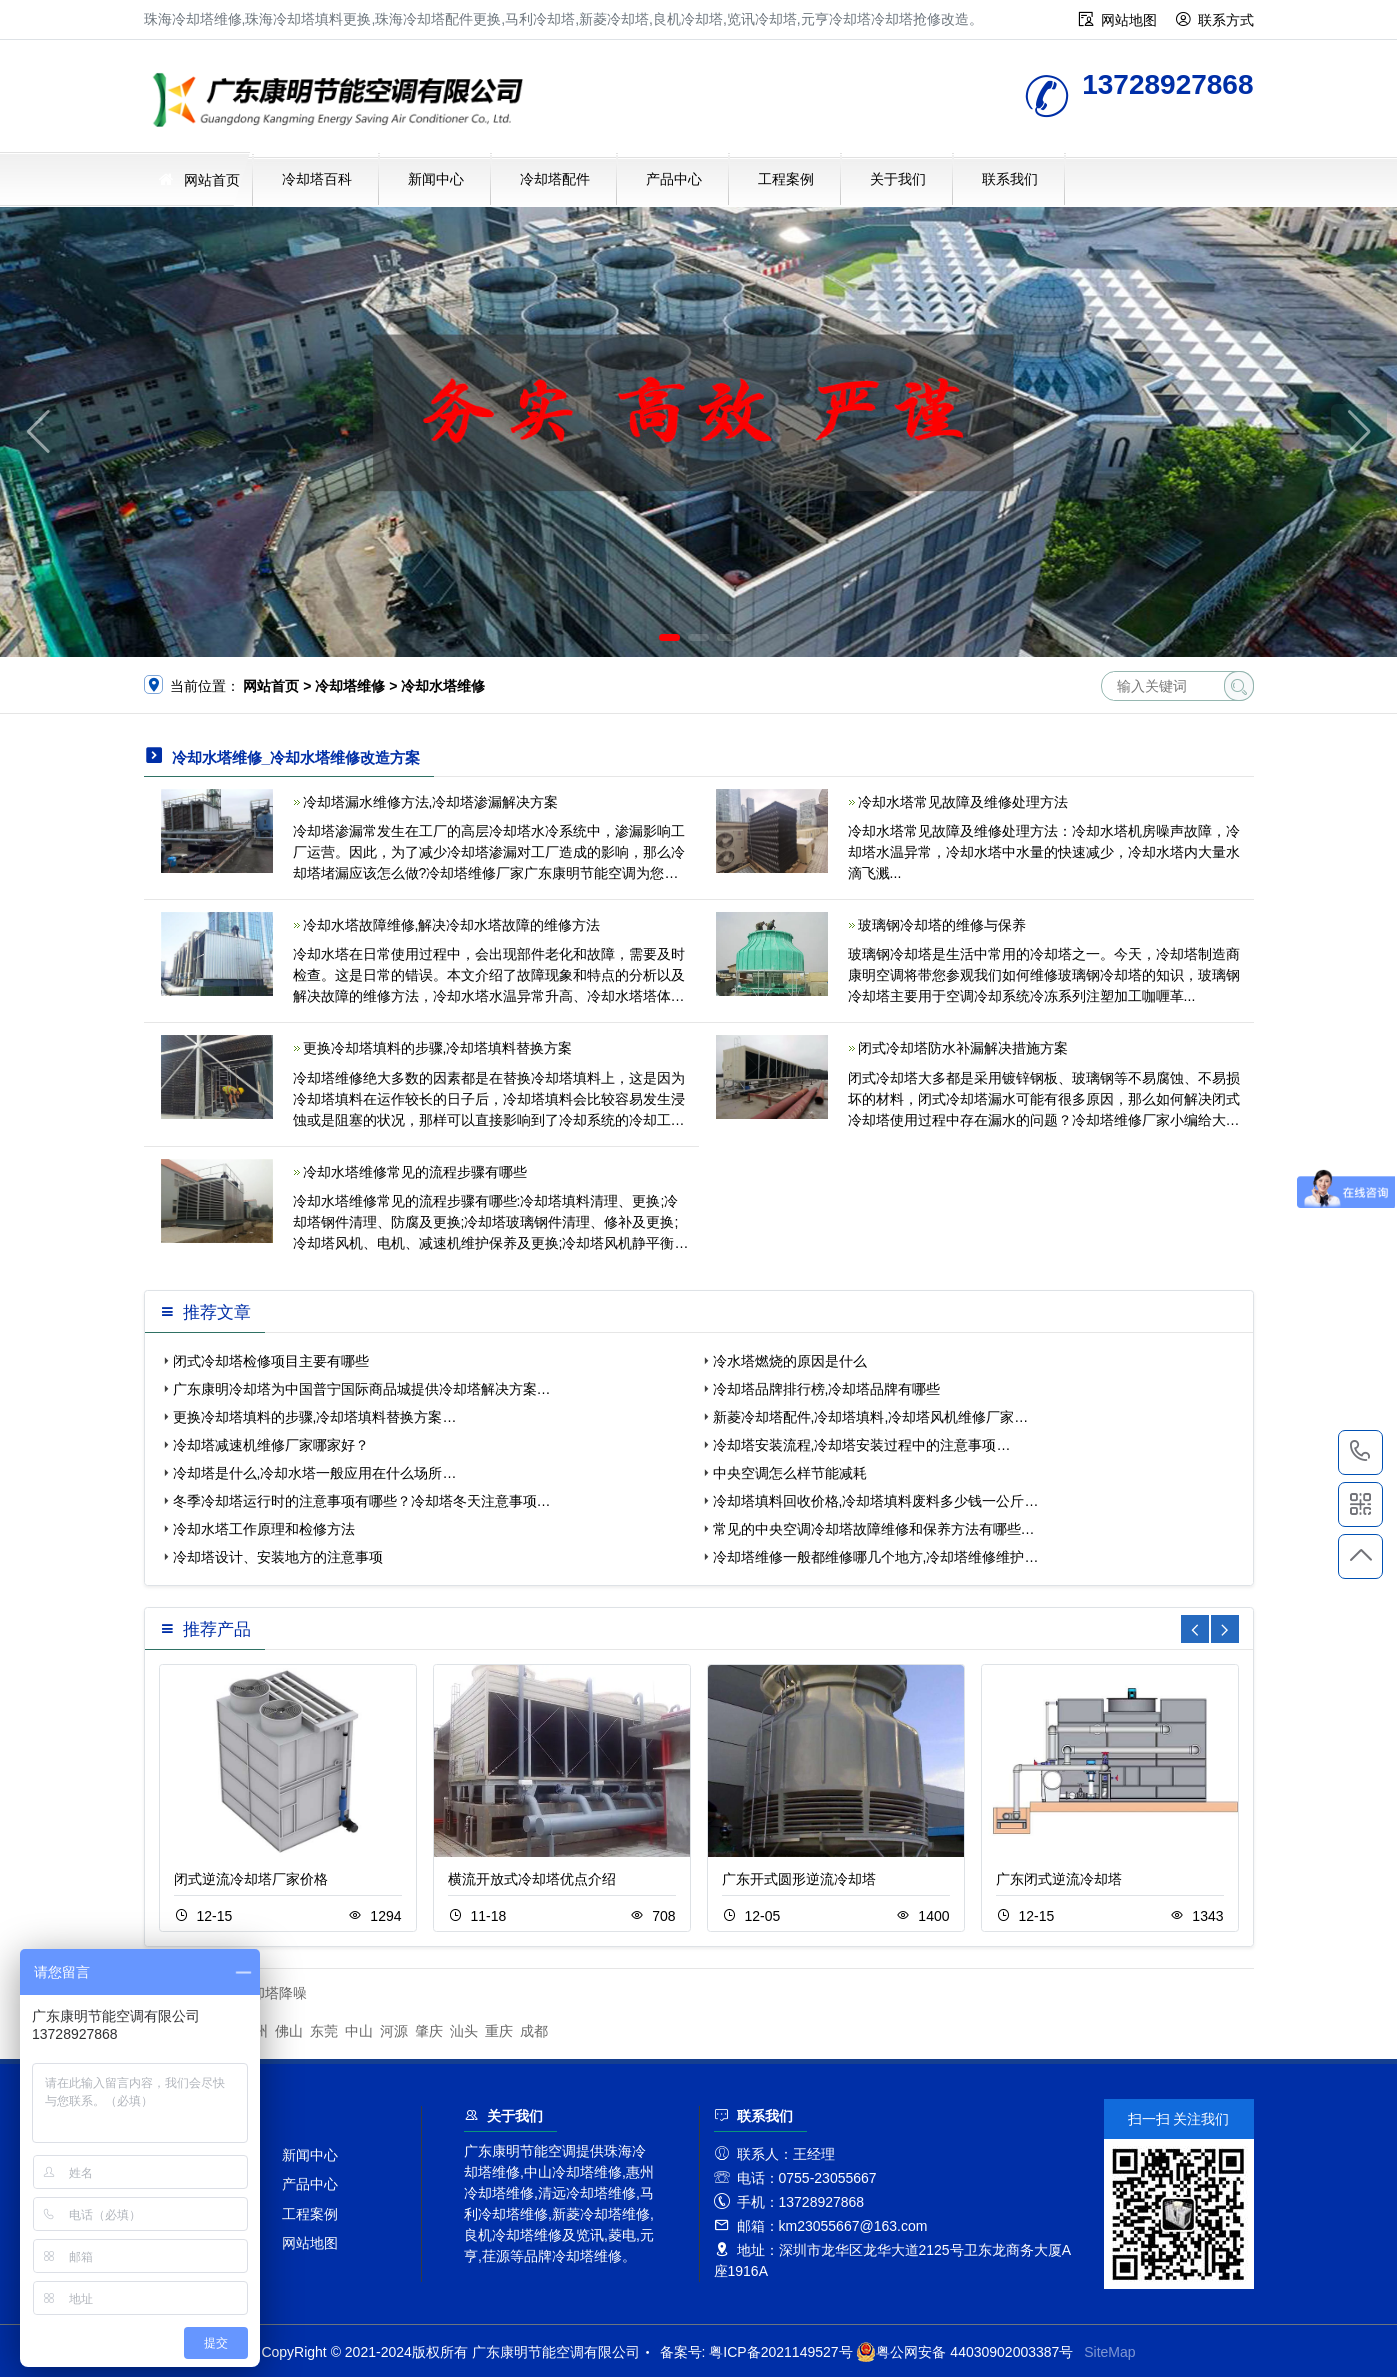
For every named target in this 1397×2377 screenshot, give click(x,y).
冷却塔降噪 (272, 1993)
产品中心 (674, 179)
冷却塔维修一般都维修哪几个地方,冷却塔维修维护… (876, 1557)
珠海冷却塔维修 (344, 102)
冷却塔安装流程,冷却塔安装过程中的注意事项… (862, 1445)
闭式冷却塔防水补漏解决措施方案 (963, 1048)
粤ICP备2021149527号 (780, 2352)
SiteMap (1109, 2352)
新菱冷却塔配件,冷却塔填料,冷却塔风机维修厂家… (871, 1417)
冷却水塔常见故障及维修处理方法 (963, 802)
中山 (359, 2031)
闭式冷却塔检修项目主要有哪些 (271, 1361)
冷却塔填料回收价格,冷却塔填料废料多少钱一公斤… (876, 1501)
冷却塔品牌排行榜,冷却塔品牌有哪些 (827, 1389)
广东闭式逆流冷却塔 (1059, 1879)
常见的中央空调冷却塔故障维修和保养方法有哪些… (874, 1529)
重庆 (499, 2031)
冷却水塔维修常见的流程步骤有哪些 (415, 1172)
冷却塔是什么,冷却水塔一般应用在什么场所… (315, 1473)
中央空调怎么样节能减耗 (790, 1473)
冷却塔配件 (555, 179)
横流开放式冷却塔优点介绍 (532, 1879)
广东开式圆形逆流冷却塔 (799, 1879)
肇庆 (429, 2031)
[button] (669, 637)
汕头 (464, 2031)
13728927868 (1360, 1452)
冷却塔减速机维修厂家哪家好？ (271, 1445)
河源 (394, 2031)
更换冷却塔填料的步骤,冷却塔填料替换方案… (315, 1417)
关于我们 (898, 179)
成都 (534, 2031)
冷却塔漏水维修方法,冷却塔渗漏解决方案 (431, 802)
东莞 (324, 2031)
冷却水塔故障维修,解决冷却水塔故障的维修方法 (452, 925)
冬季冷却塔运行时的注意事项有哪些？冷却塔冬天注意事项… (362, 1501)
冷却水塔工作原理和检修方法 (264, 1529)
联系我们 (1010, 179)
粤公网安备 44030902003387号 (964, 2352)
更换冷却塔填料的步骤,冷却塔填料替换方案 (438, 1048)
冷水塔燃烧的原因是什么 (790, 1361)
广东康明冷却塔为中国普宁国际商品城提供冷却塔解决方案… (362, 1389)
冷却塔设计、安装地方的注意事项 (278, 1557)
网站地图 (1129, 20)
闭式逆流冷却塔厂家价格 (251, 1879)
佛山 (289, 2031)
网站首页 (212, 180)
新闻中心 (436, 179)
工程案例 (786, 179)
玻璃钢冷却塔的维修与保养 (942, 925)
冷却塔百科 (317, 179)
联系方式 (1226, 20)
